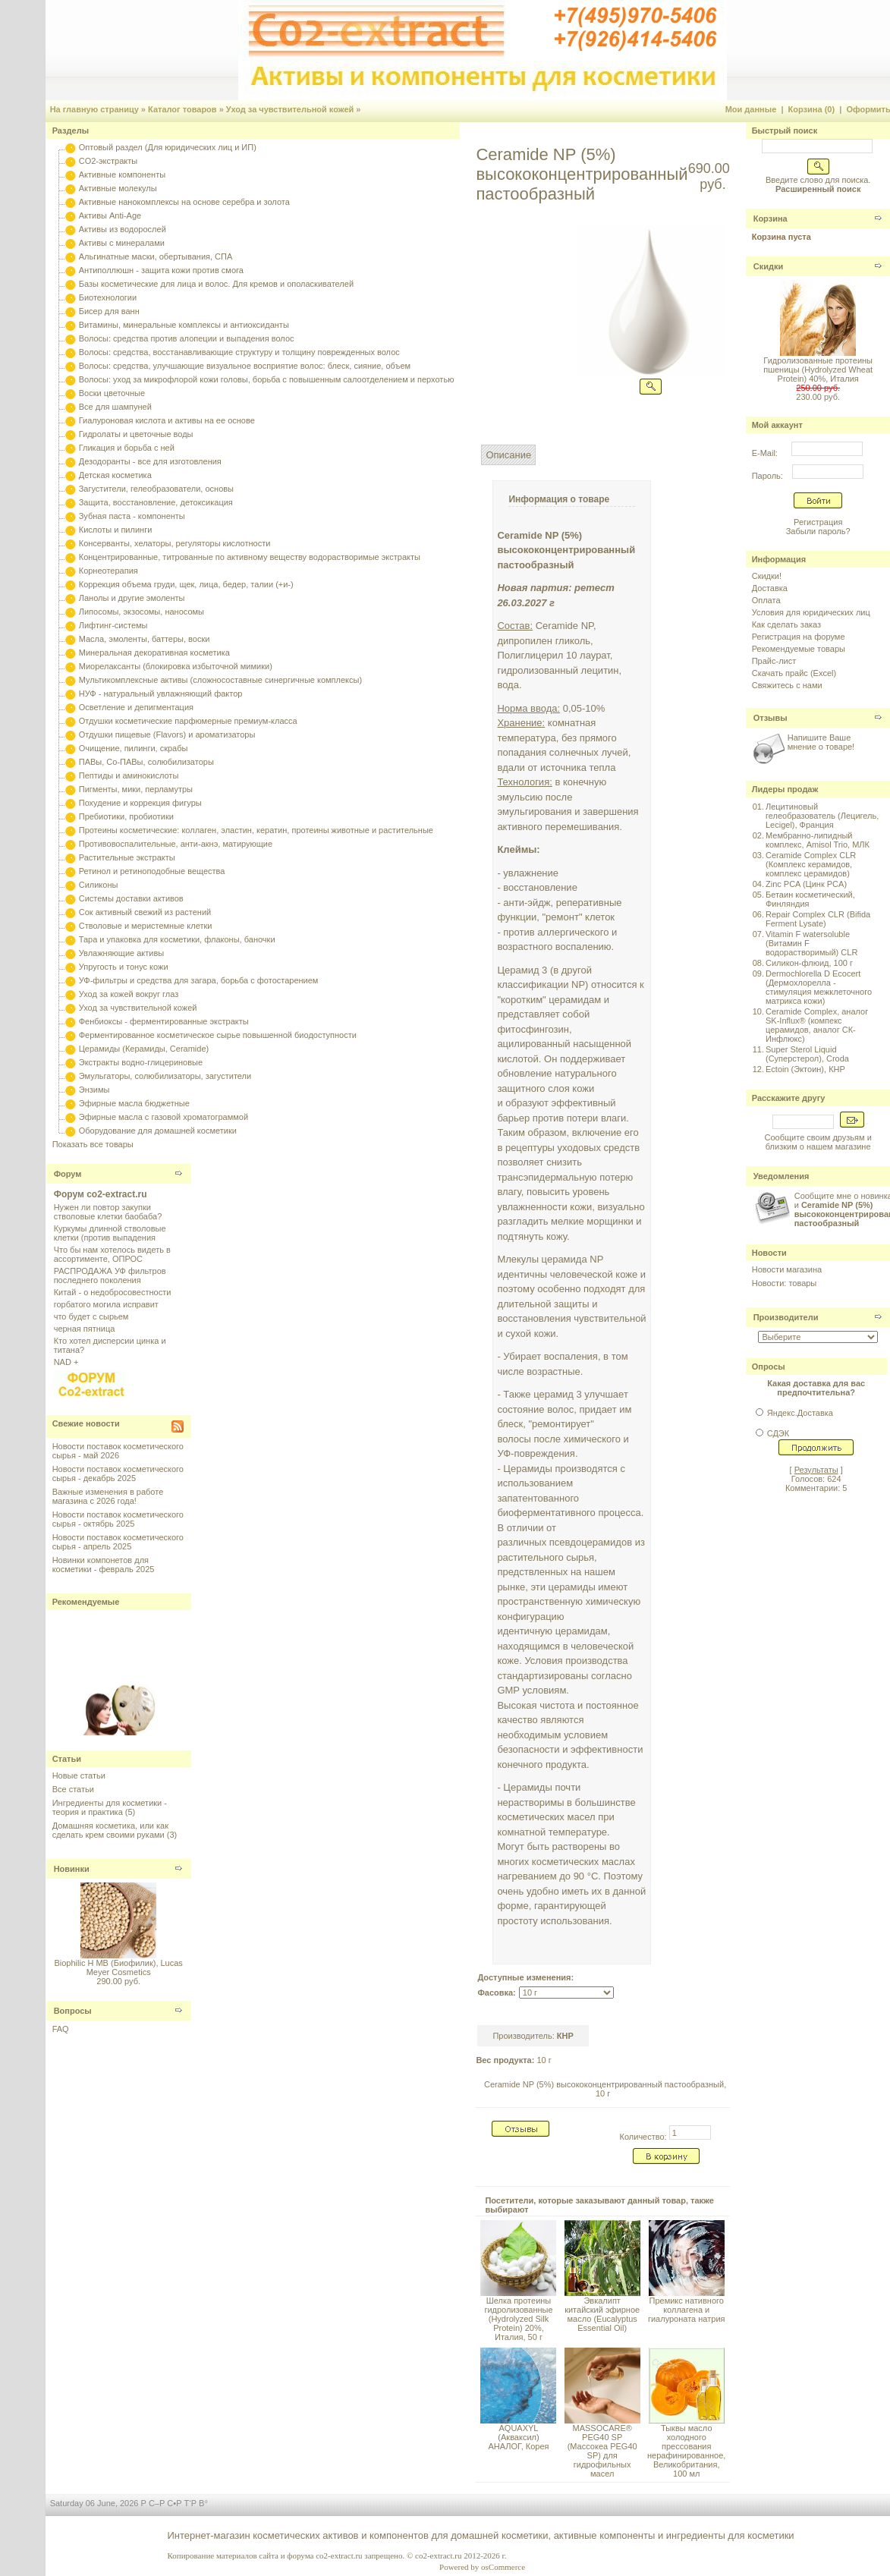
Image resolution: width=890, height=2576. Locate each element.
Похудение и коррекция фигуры (140, 802)
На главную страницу (94, 109)
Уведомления (781, 1176)
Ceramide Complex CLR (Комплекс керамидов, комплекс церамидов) (811, 864)
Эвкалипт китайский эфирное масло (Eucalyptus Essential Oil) (602, 2314)
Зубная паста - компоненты (132, 516)
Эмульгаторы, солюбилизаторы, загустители (165, 1075)
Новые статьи (78, 1775)
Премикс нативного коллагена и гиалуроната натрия (686, 2309)
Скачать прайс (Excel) (794, 673)
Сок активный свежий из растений (145, 912)
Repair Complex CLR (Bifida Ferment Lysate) (818, 919)
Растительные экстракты (127, 857)
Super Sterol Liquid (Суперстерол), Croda (807, 1054)
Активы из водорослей (122, 229)
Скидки (768, 266)
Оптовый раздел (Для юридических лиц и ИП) (167, 147)
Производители (786, 1317)
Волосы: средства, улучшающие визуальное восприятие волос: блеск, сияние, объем (244, 365)
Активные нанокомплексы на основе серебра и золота (184, 201)
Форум (68, 1173)
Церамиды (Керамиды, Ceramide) (144, 1048)
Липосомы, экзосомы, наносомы (141, 611)
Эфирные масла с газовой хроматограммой (163, 1116)
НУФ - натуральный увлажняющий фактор (161, 693)
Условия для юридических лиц (811, 612)
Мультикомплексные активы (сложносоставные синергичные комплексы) (220, 679)
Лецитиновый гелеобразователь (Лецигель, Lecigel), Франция (822, 815)
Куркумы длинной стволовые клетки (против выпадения (110, 1233)
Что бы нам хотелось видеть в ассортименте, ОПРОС (112, 1254)
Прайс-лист (774, 660)
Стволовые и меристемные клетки (145, 925)
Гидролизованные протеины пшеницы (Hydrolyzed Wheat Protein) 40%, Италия (818, 369)
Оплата (766, 600)
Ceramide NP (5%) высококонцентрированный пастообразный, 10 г (605, 2089)
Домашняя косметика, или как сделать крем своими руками (110, 1830)
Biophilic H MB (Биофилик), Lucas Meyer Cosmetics (118, 1967)
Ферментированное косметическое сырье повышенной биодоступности (218, 1035)
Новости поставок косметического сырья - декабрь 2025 (118, 1473)
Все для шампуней (115, 406)
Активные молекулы (118, 188)
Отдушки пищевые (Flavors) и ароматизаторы (167, 734)
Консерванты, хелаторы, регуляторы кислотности (175, 543)
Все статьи (73, 1789)
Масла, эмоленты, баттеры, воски (144, 638)
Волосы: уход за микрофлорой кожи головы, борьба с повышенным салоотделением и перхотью (266, 379)
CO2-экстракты (108, 160)
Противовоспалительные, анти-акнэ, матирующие (175, 843)
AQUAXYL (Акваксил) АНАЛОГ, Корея (518, 2437)
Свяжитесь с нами (787, 685)
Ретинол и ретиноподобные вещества (152, 871)
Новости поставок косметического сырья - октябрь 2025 (118, 1519)
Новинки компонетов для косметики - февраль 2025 (103, 1564)
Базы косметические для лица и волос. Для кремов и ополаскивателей (216, 283)
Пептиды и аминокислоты (129, 775)
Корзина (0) (811, 109)
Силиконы (98, 884)
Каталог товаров (182, 109)
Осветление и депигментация (136, 707)
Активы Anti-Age (110, 215)
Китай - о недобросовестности (112, 1292)
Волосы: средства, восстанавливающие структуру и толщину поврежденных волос (239, 352)
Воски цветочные (112, 393)
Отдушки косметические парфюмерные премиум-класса (188, 720)
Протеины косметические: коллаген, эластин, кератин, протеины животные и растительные (256, 830)
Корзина (770, 218)
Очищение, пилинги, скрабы (133, 748)
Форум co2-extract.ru (100, 1194)
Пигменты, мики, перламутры (136, 789)
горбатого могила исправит (106, 1304)
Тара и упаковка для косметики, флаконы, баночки (177, 939)
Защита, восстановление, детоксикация (156, 502)
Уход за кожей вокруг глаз (128, 994)
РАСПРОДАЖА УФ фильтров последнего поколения (110, 1275)
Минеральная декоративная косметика (154, 652)
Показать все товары (93, 1144)
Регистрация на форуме (798, 636)
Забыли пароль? (818, 531)
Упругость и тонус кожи (123, 966)
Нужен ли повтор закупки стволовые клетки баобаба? (108, 1212)
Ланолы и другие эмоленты (132, 597)
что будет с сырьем (91, 1316)
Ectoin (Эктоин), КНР (805, 1069)
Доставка (770, 588)
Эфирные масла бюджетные (134, 1103)
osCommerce (503, 2566)
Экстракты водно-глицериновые (141, 1062)
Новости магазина (787, 1269)
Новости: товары (784, 1283)
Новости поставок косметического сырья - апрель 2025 (118, 1542)
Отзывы (770, 717)
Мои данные (751, 109)
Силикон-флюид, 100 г (809, 962)
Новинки (72, 1868)
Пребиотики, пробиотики (126, 816)
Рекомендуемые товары (798, 648)
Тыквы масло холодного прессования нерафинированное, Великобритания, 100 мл (686, 2450)
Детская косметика (115, 475)
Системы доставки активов (131, 898)
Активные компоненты (122, 174)
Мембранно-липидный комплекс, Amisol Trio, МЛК (818, 840)
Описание (508, 455)
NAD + (66, 1362)
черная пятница (84, 1328)
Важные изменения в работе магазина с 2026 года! (108, 1496)
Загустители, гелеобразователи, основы (156, 488)
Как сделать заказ (786, 624)
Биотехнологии (108, 297)
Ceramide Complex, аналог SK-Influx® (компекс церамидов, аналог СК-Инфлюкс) (817, 1025)
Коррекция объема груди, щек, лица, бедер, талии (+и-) (186, 584)
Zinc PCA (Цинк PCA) (806, 884)
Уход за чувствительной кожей (290, 109)
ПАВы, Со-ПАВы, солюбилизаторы (146, 761)
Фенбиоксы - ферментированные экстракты (164, 1021)
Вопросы (73, 2010)
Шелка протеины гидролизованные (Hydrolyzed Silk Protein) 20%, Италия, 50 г (518, 2319)
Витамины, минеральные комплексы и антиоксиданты (184, 324)
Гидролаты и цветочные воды (136, 434)
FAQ (60, 2028)
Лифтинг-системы (113, 625)
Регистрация (818, 522)
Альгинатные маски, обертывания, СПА (156, 256)
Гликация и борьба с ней (127, 447)
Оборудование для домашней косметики (158, 1130)
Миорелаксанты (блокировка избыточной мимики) (175, 666)
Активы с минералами (122, 242)
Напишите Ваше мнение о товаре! (821, 742)
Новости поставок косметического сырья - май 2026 (118, 1451)
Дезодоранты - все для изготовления (150, 461)
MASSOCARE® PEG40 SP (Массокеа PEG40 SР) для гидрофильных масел (602, 2450)
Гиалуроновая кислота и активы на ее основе (167, 420)
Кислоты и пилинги (116, 529)
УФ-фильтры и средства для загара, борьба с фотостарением (199, 980)
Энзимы (94, 1089)
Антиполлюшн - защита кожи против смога (161, 270)
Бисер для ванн (109, 311)
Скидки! (767, 575)
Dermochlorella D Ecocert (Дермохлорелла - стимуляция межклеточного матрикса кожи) (819, 987)
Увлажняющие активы (122, 953)
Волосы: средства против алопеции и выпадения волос (186, 338)
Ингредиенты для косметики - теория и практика (109, 1807)
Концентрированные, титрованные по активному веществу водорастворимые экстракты (249, 556)
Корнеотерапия (108, 570)
